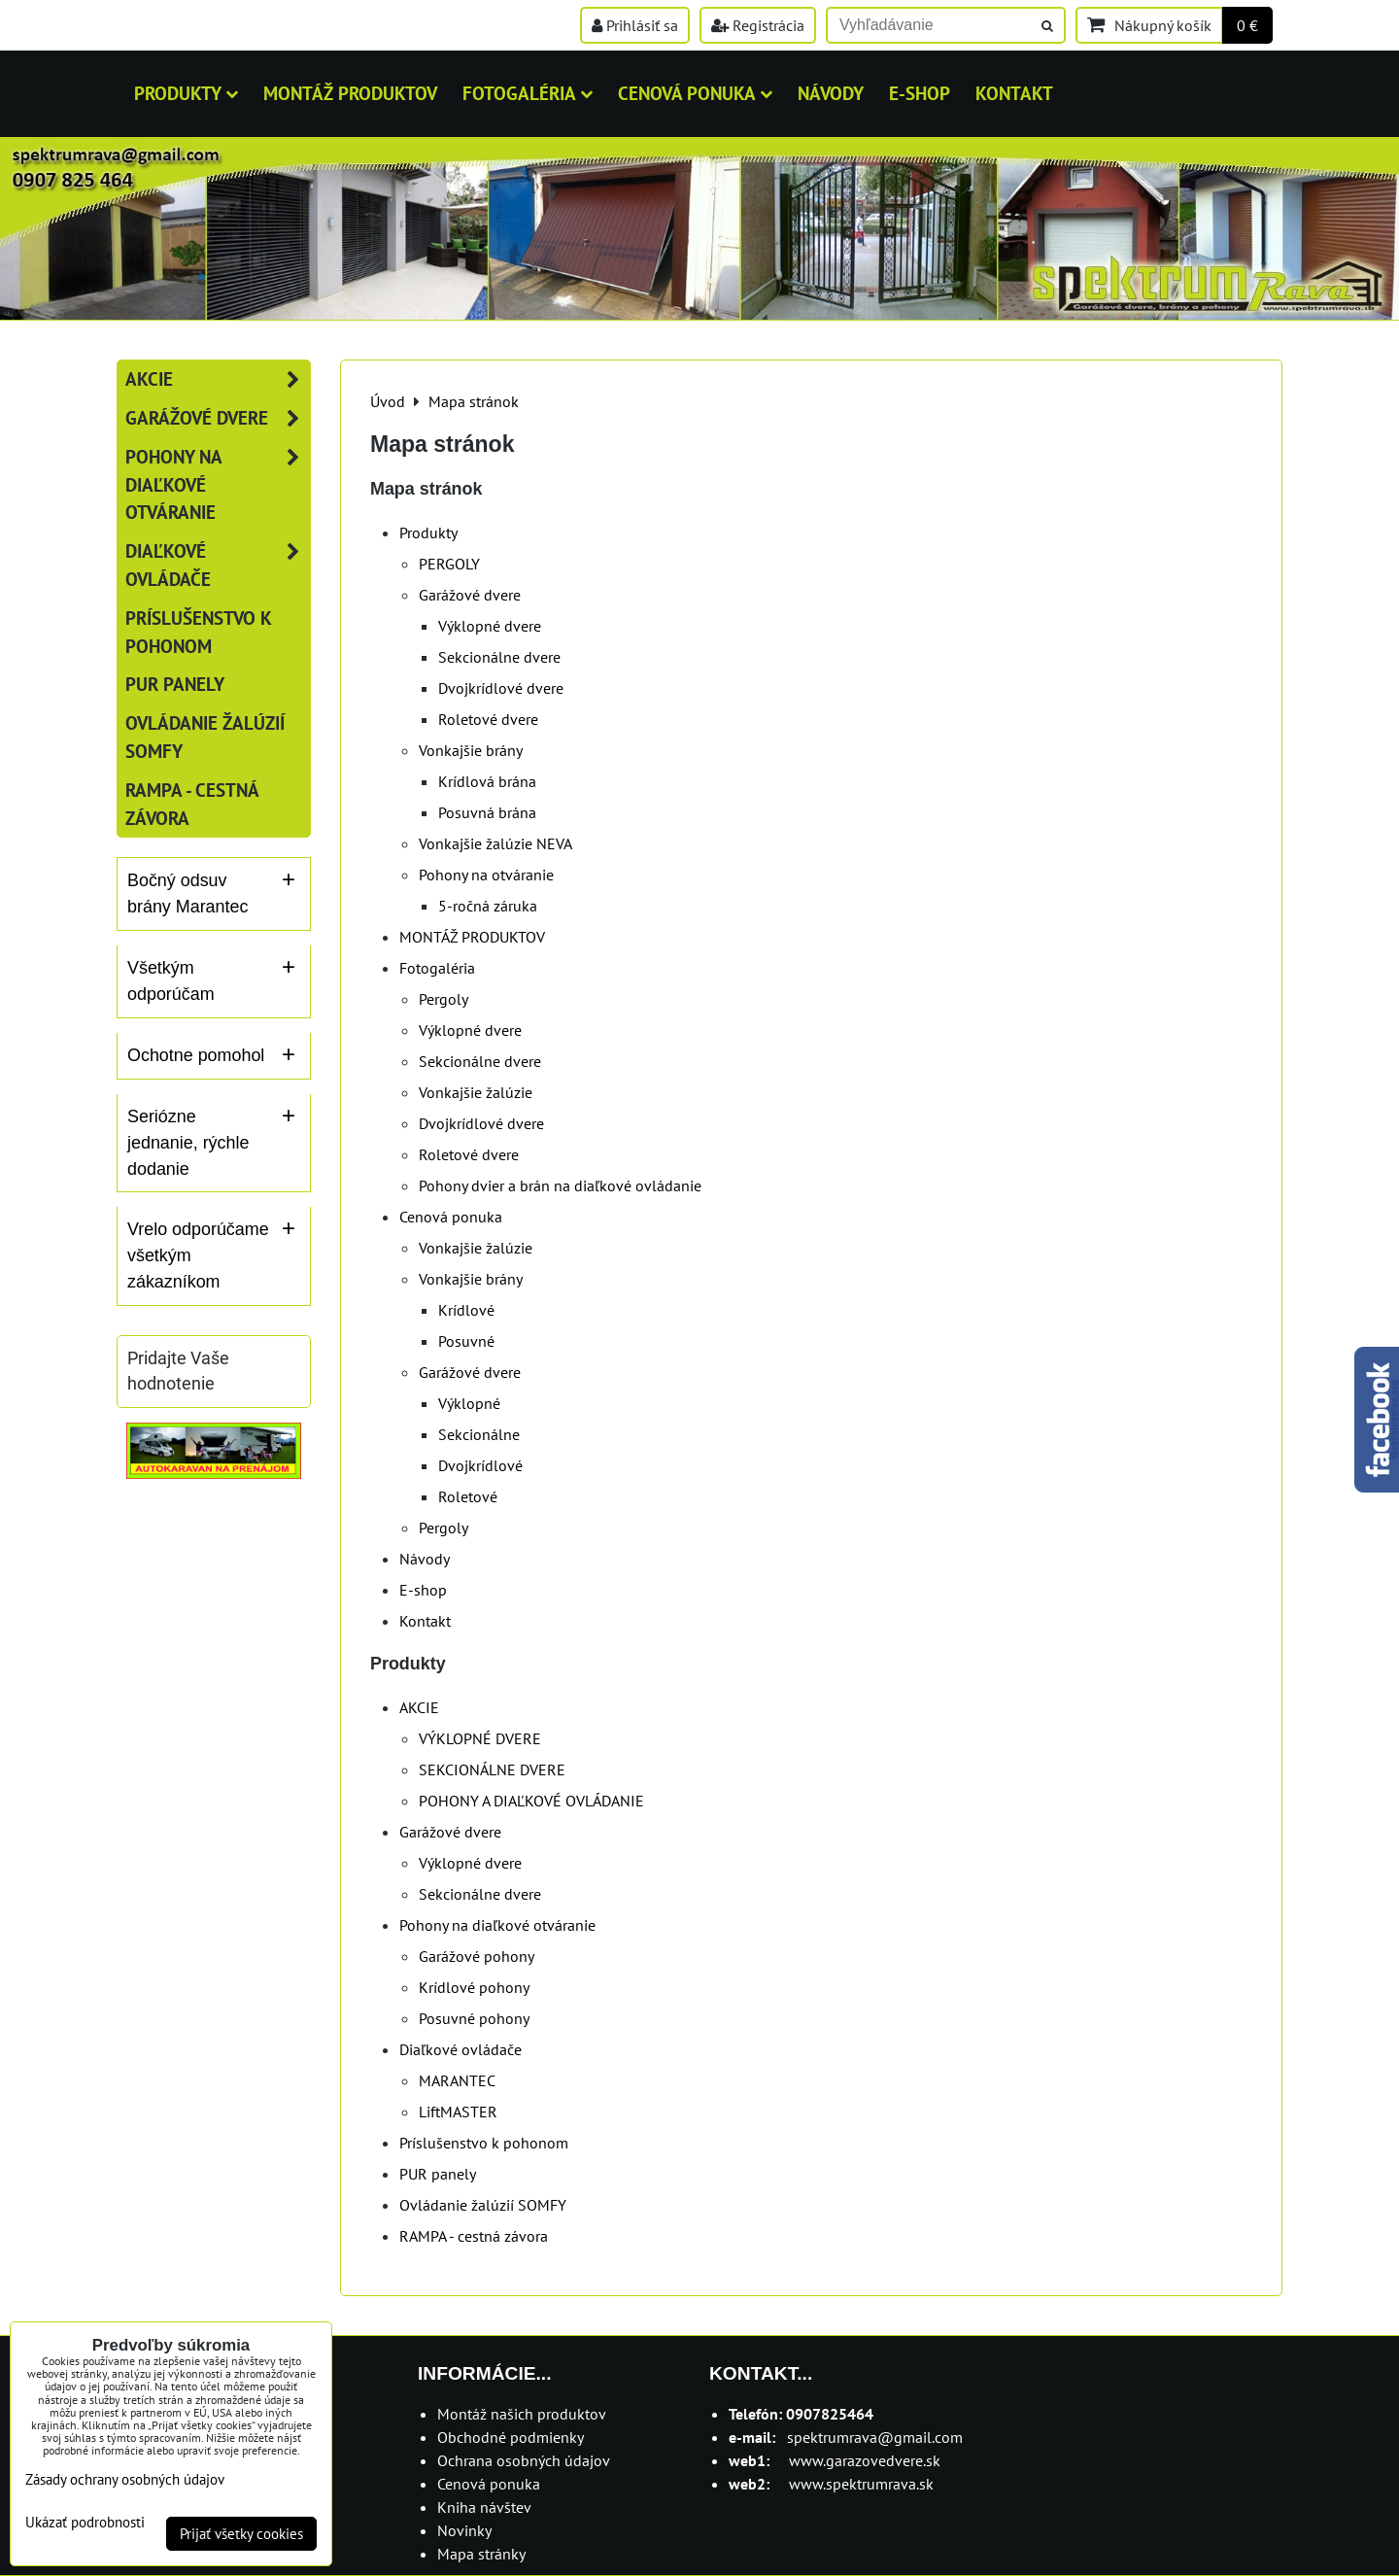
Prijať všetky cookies (241, 2533)
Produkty (186, 93)
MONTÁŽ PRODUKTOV (350, 93)
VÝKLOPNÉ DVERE (480, 1738)
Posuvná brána (487, 812)
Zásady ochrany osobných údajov (124, 2479)
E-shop (919, 93)
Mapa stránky (481, 2553)
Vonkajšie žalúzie (475, 1092)
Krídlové (466, 1310)
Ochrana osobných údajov (523, 2460)
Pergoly (443, 999)
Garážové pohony (476, 1956)
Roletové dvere (488, 719)
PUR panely (437, 2173)
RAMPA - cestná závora (473, 2236)
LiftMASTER (458, 2111)
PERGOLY (449, 563)
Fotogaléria (527, 93)
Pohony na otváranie (486, 874)
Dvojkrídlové (480, 1465)
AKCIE (419, 1707)
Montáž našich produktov (521, 2413)
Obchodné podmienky (510, 2437)
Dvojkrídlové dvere (500, 688)
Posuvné (466, 1341)
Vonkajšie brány (471, 750)
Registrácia (757, 25)
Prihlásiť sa (635, 25)
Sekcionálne (479, 1434)
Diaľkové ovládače (460, 2049)
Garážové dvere (470, 594)
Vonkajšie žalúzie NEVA (495, 843)
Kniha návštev (484, 2507)
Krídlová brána (487, 781)
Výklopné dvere (489, 625)
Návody (831, 93)
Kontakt (1014, 93)
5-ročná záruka (487, 905)
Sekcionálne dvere (499, 657)
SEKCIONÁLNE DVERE (492, 1769)
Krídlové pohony (474, 1987)
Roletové (467, 1496)
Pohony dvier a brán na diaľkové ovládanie (560, 1185)
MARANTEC (457, 2080)
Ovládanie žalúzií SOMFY (482, 2205)
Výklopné (469, 1403)
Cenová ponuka (695, 93)
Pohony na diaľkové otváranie (497, 1925)
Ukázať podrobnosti (85, 2523)
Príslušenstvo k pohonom (483, 2142)
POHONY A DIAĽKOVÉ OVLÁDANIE (531, 1800)
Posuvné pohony (474, 2018)
